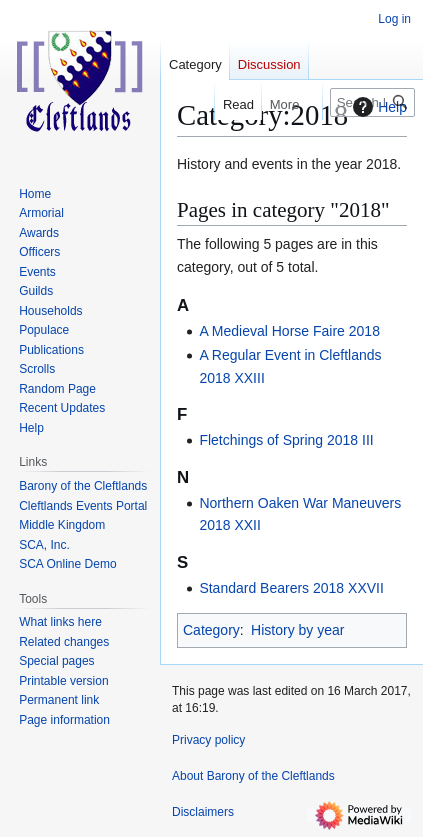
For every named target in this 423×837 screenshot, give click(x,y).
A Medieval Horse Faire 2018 (289, 331)
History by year (297, 630)
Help (377, 107)
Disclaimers (203, 812)
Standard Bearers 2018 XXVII (291, 588)
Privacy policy (208, 740)
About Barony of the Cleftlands (253, 776)
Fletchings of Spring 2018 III (286, 440)
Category (211, 630)
